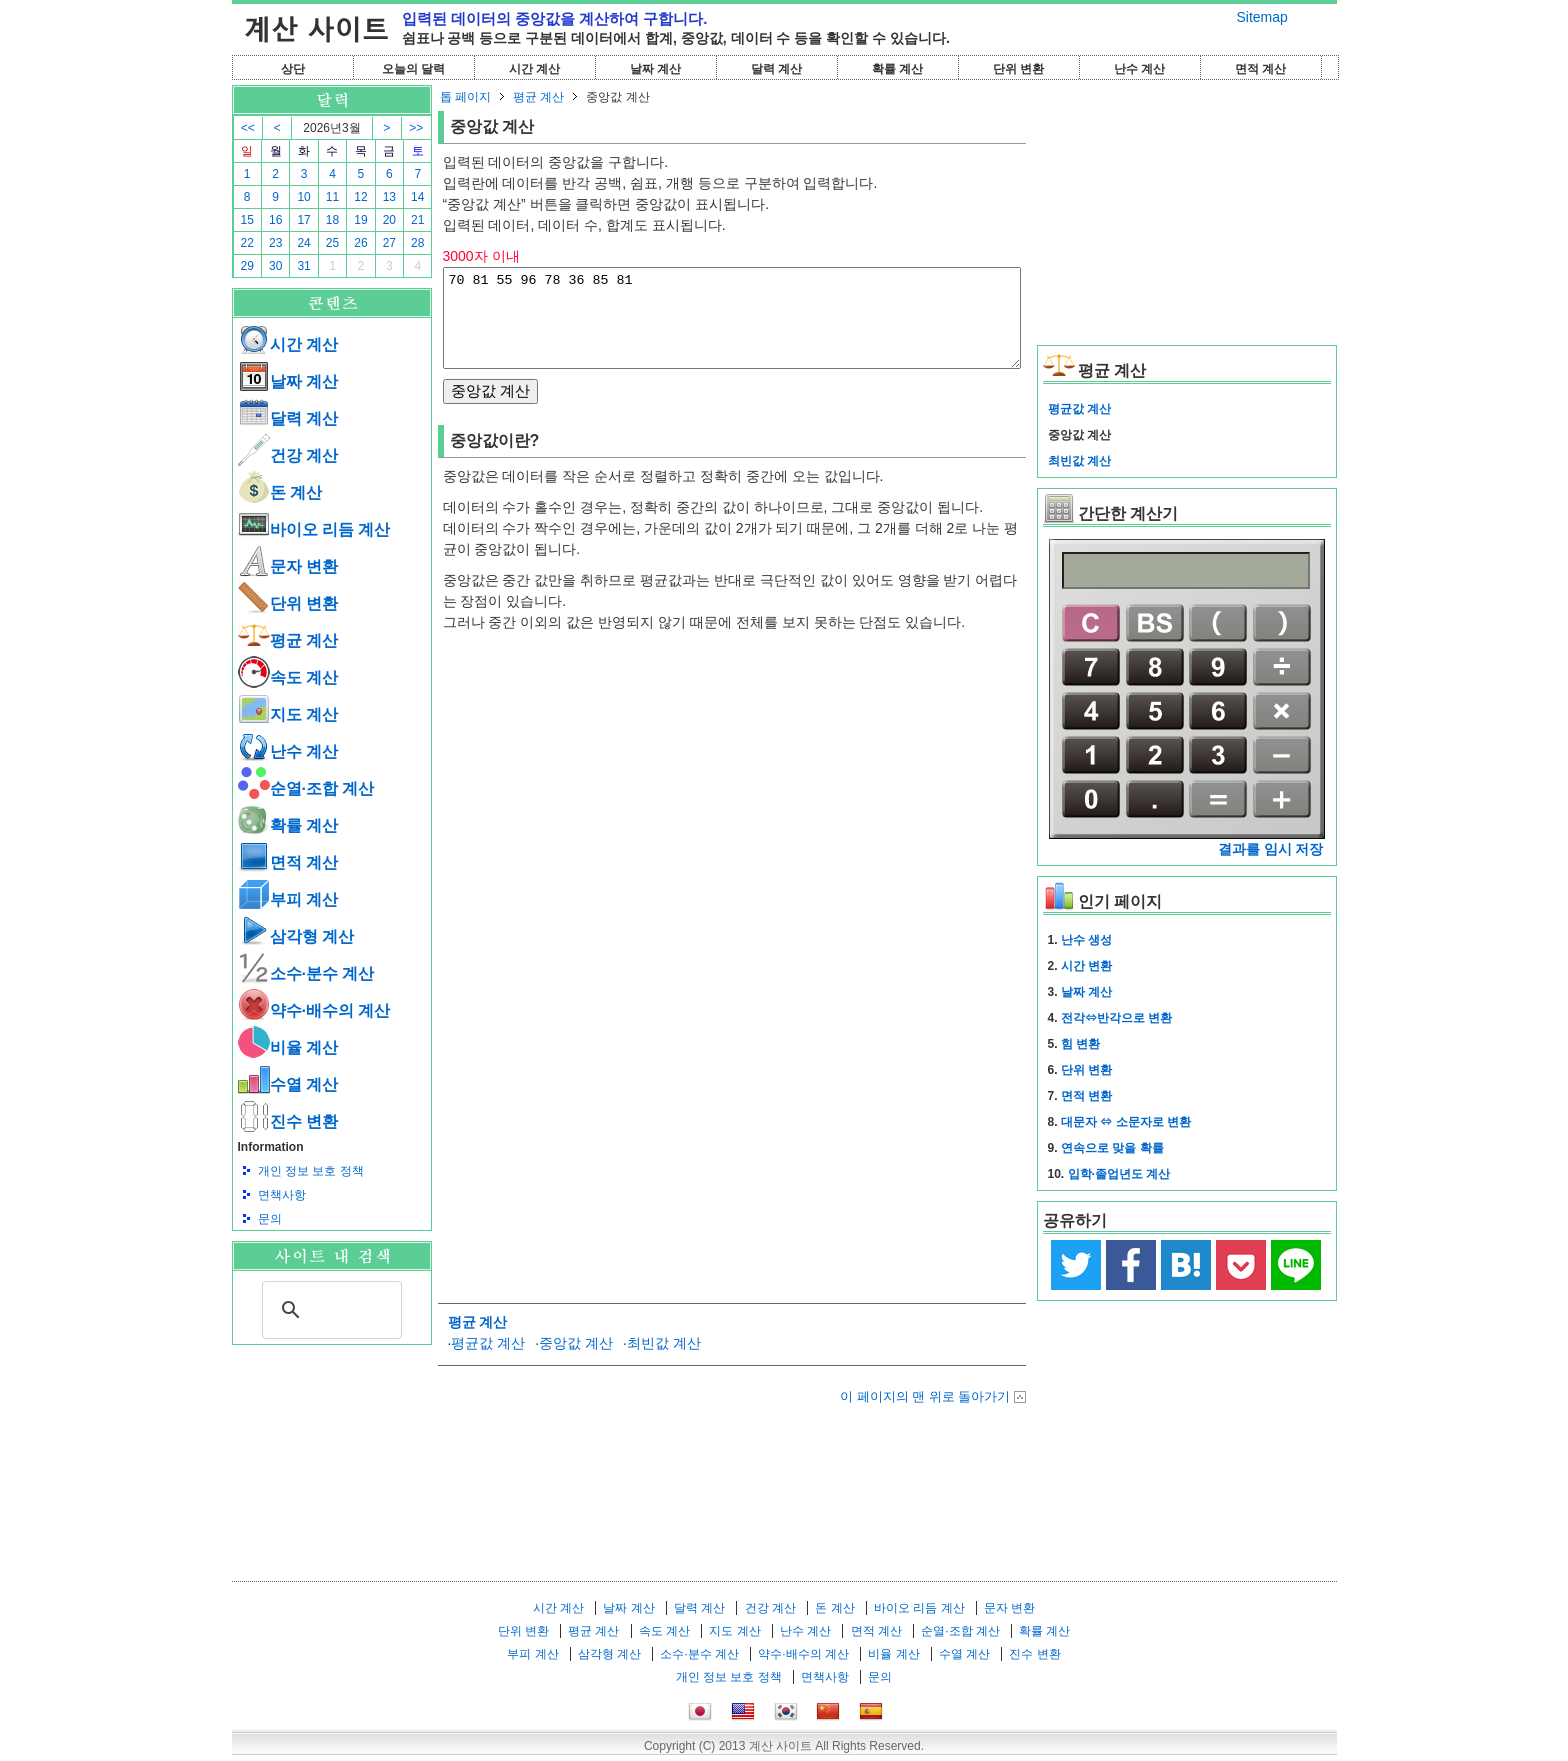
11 (332, 197)
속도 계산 (288, 677)
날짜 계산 (655, 69)
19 (360, 220)
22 (247, 243)
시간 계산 (534, 69)
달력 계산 (776, 69)
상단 (293, 69)
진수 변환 (288, 1121)
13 (389, 197)
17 (303, 220)
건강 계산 (288, 455)
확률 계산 (897, 69)
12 (360, 197)
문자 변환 (288, 566)
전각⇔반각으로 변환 (1116, 1018)
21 (417, 220)
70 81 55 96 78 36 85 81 (732, 327)
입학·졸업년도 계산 (1119, 1174)
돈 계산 (280, 492)
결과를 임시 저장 (1271, 849)
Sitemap (1262, 17)
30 (275, 266)
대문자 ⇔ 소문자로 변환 (1126, 1122)
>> (416, 128)
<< (248, 128)
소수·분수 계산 (306, 973)
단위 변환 (1018, 69)
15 (247, 220)
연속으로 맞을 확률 (1112, 1148)
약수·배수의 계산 (314, 1010)
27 (389, 243)
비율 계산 (288, 1047)
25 (332, 243)
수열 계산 (288, 1084)
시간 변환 (1086, 966)
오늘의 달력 (413, 69)
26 (360, 243)
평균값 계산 (488, 1361)
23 (275, 243)
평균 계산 (288, 640)
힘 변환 (1080, 1044)
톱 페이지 (465, 97)
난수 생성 (1086, 940)
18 (332, 220)
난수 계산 (1139, 69)
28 (417, 243)
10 (303, 197)
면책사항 (282, 1195)
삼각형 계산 (296, 936)
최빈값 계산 (664, 1361)
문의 (270, 1219)
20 (389, 220)
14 (417, 197)
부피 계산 (288, 899)
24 (303, 243)
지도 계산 (288, 714)
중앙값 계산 (576, 1361)
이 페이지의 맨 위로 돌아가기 (925, 1414)
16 (275, 220)
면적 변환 (1086, 1096)
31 (303, 266)
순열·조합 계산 (306, 788)
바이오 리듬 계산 (314, 529)
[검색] (329, 1310)
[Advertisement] (332, 1455)
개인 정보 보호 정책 (311, 1171)
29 (247, 266)
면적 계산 (1260, 69)
